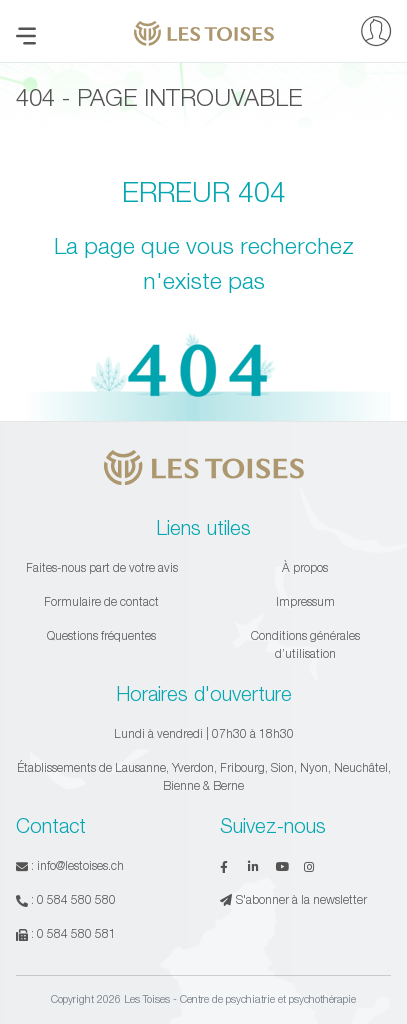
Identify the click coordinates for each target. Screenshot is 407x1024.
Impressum (305, 601)
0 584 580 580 (76, 899)
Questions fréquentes (101, 635)
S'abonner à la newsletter (293, 899)
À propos (305, 567)
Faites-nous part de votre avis (102, 567)
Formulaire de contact (101, 601)
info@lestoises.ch (80, 865)
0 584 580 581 (76, 933)
